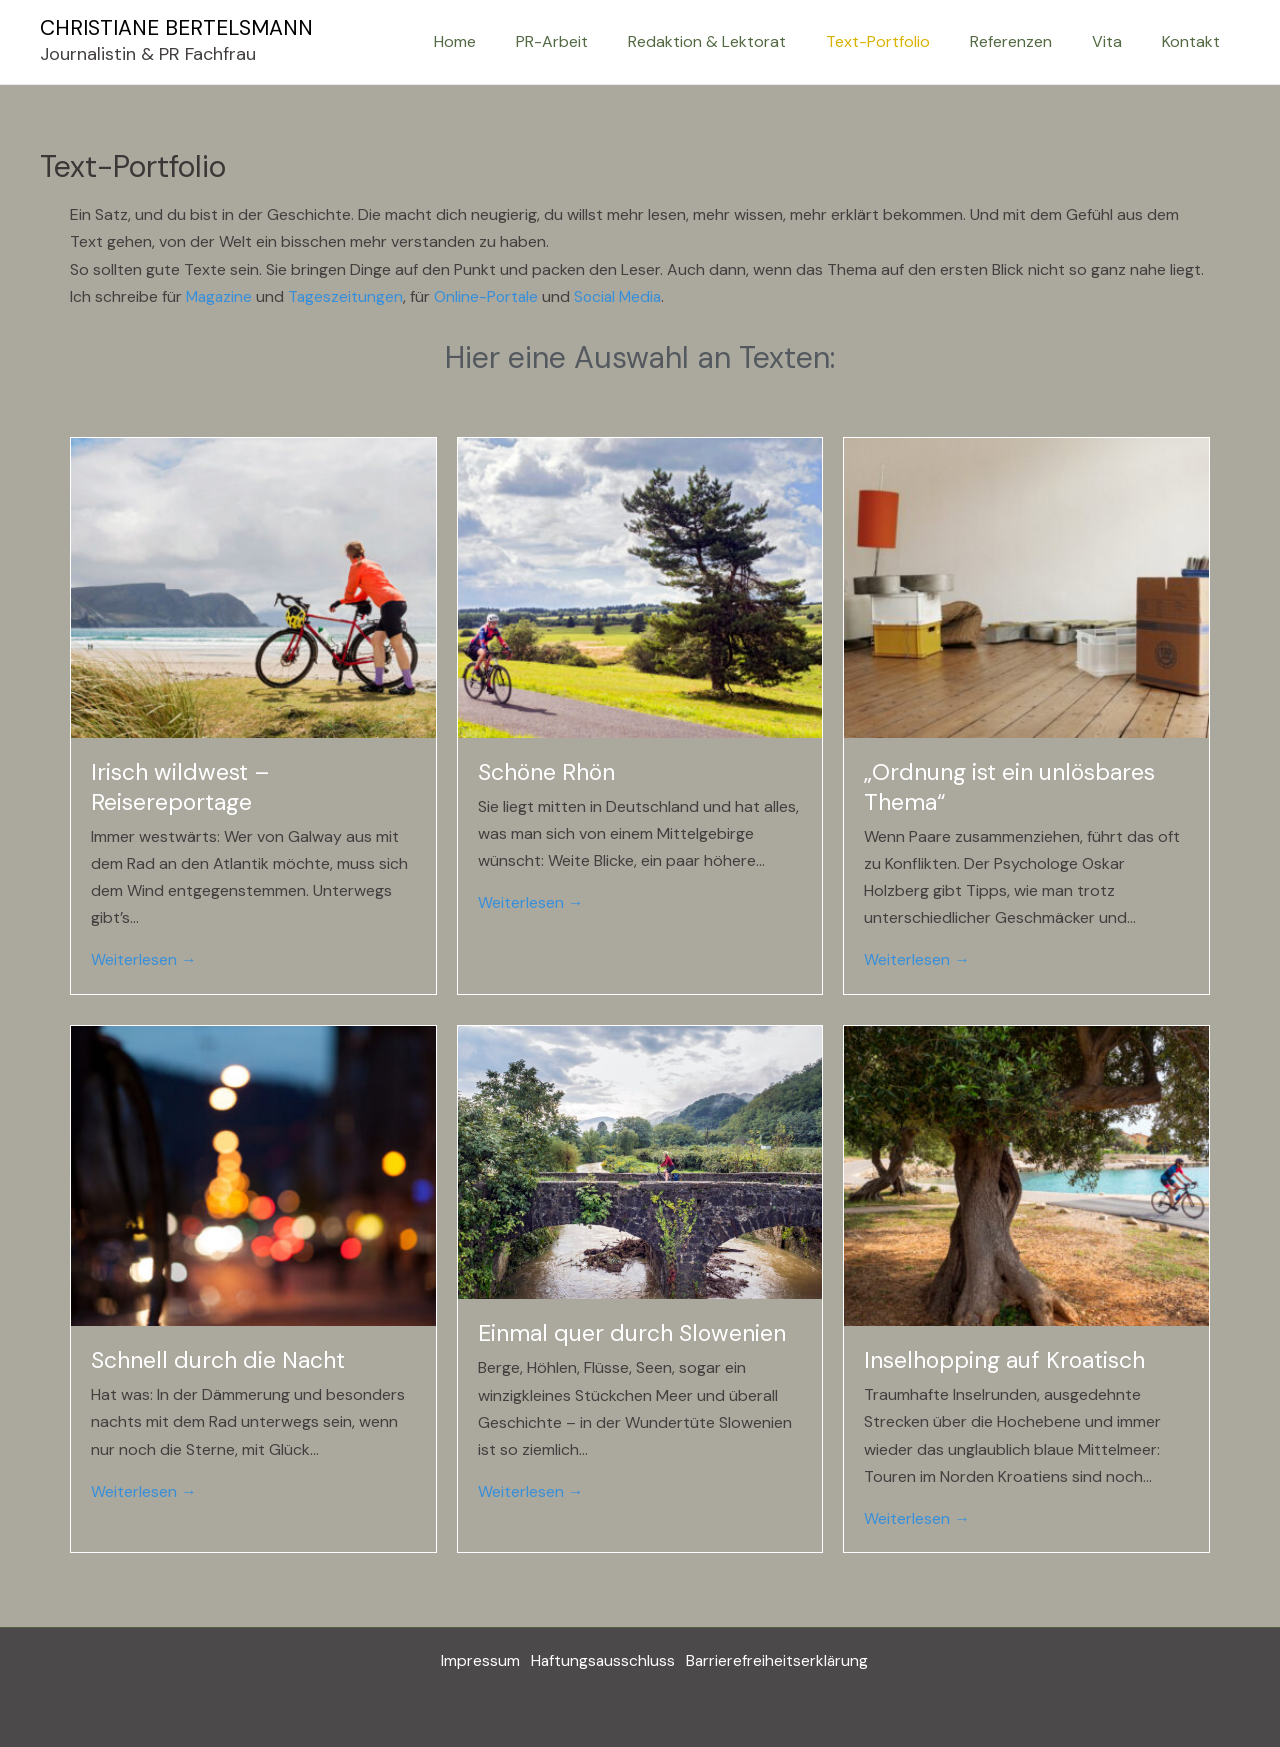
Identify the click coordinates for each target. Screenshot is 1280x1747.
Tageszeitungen (349, 296)
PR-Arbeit (596, 41)
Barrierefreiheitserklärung (780, 1660)
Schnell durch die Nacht (218, 1359)
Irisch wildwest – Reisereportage (180, 786)
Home (507, 41)
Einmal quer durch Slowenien (632, 1333)
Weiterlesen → (144, 959)
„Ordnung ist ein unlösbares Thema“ (1009, 786)
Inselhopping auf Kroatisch (1004, 1359)
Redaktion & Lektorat (743, 41)
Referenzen (1031, 41)
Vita (1119, 41)
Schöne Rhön (546, 771)
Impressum (472, 1660)
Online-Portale (491, 296)
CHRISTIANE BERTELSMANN (176, 28)
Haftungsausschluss (600, 1660)
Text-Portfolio (906, 41)
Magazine (220, 296)
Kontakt (1195, 41)
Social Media (625, 296)
